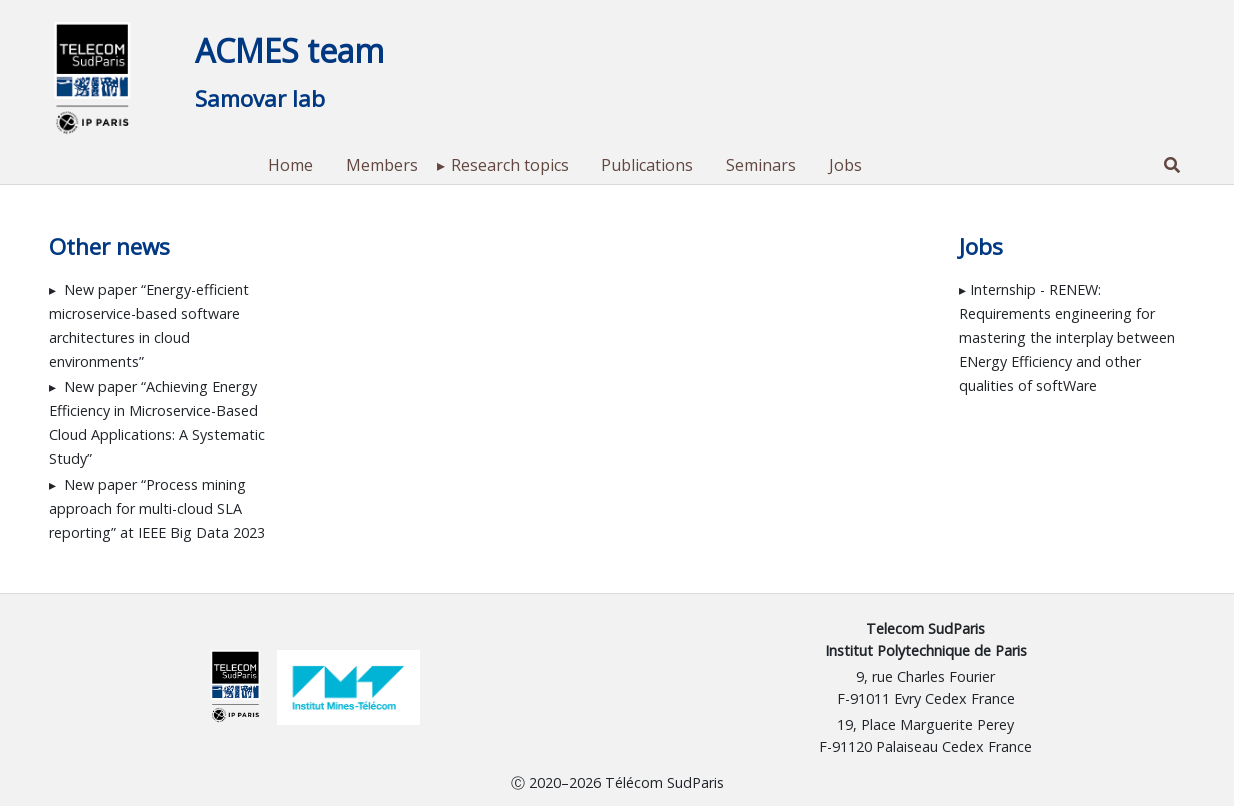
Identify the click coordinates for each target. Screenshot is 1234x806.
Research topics (510, 165)
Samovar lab (260, 98)
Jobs (845, 165)
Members (382, 165)
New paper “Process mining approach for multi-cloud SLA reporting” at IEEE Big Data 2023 (157, 508)
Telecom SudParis (925, 628)
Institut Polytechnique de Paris (926, 650)
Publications (647, 165)
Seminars (761, 165)
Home (290, 165)
